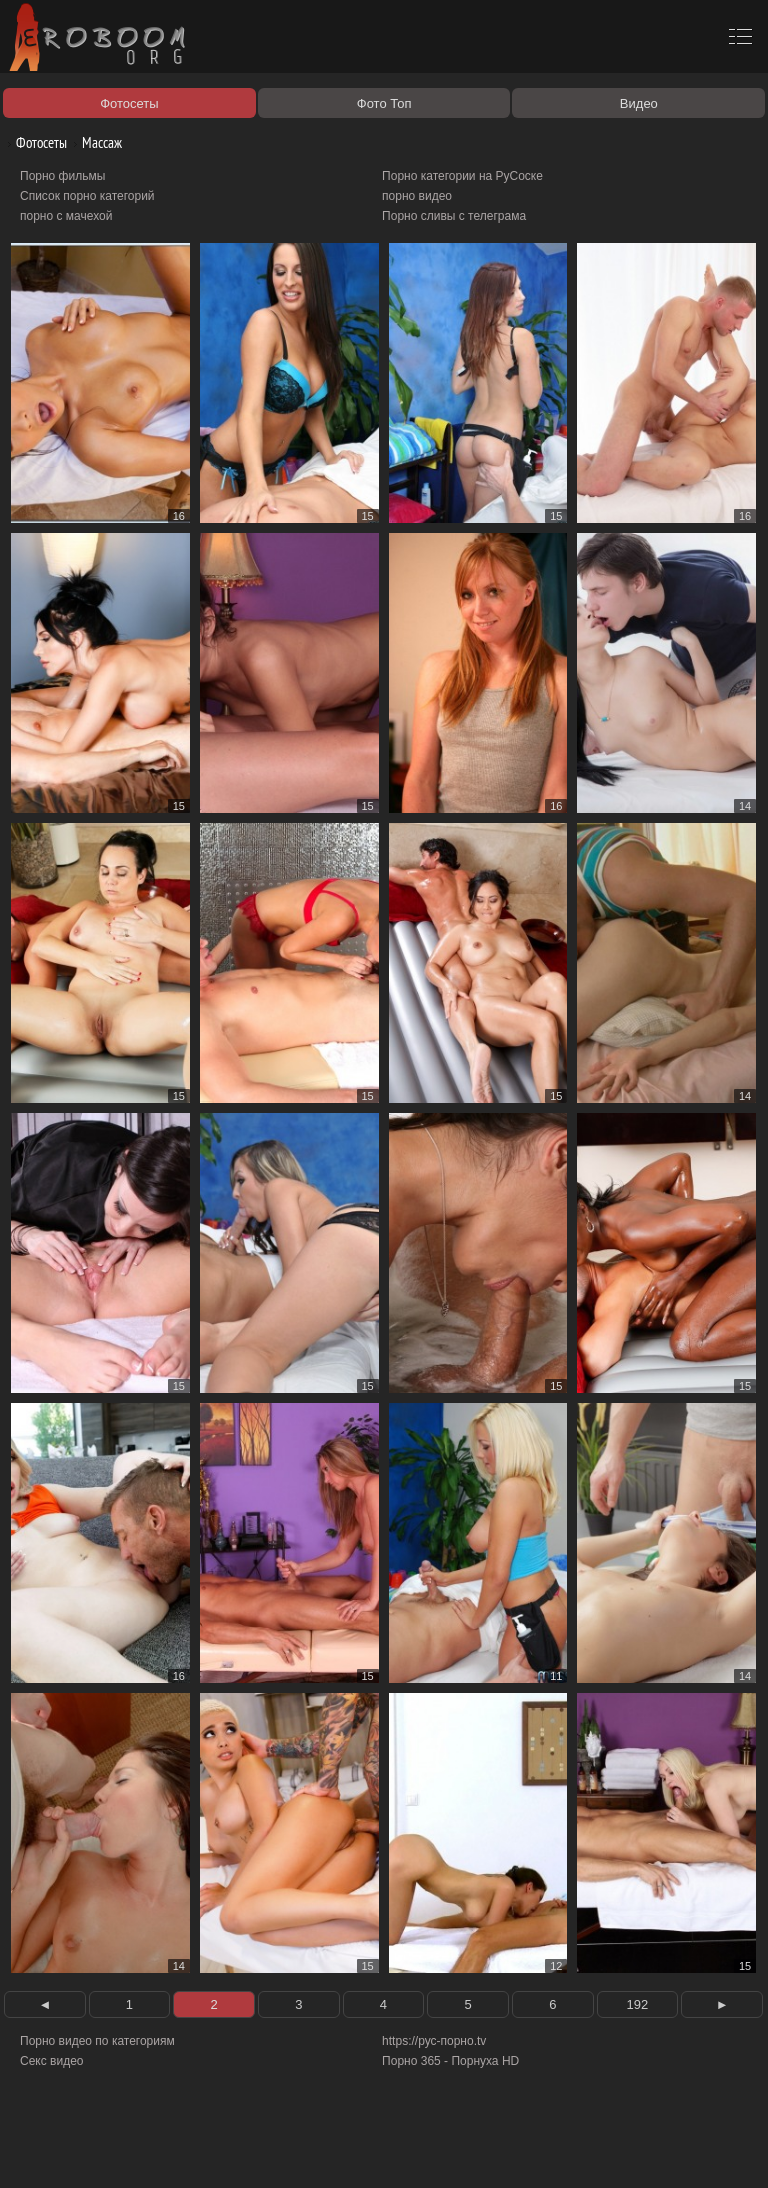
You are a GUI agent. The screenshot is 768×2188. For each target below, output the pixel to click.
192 (638, 2004)
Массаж (94, 142)
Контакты (347, 2150)
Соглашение (278, 2150)
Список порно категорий (87, 196)
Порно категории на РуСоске (462, 176)
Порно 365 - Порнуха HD (450, 2061)
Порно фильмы (62, 176)
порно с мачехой (66, 216)
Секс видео (52, 2061)
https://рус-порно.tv (434, 2041)
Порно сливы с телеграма (454, 216)
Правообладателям (183, 2150)
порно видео (417, 196)
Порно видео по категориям (97, 2041)
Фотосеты (34, 142)
